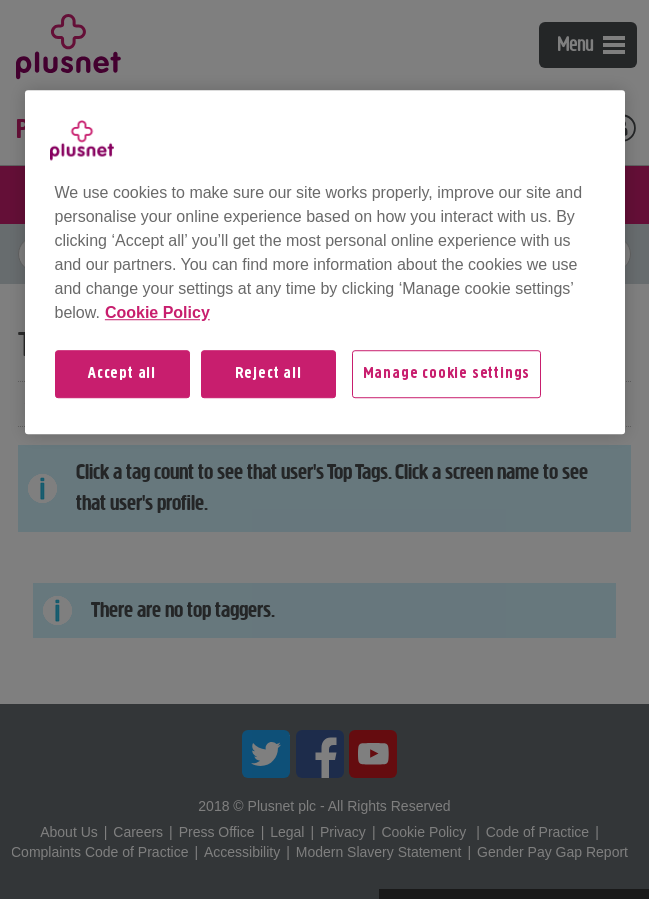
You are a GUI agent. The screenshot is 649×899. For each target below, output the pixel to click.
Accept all (122, 374)
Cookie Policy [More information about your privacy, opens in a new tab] (157, 312)
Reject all (268, 374)
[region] (325, 262)
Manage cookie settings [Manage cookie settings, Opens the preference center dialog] (447, 374)
